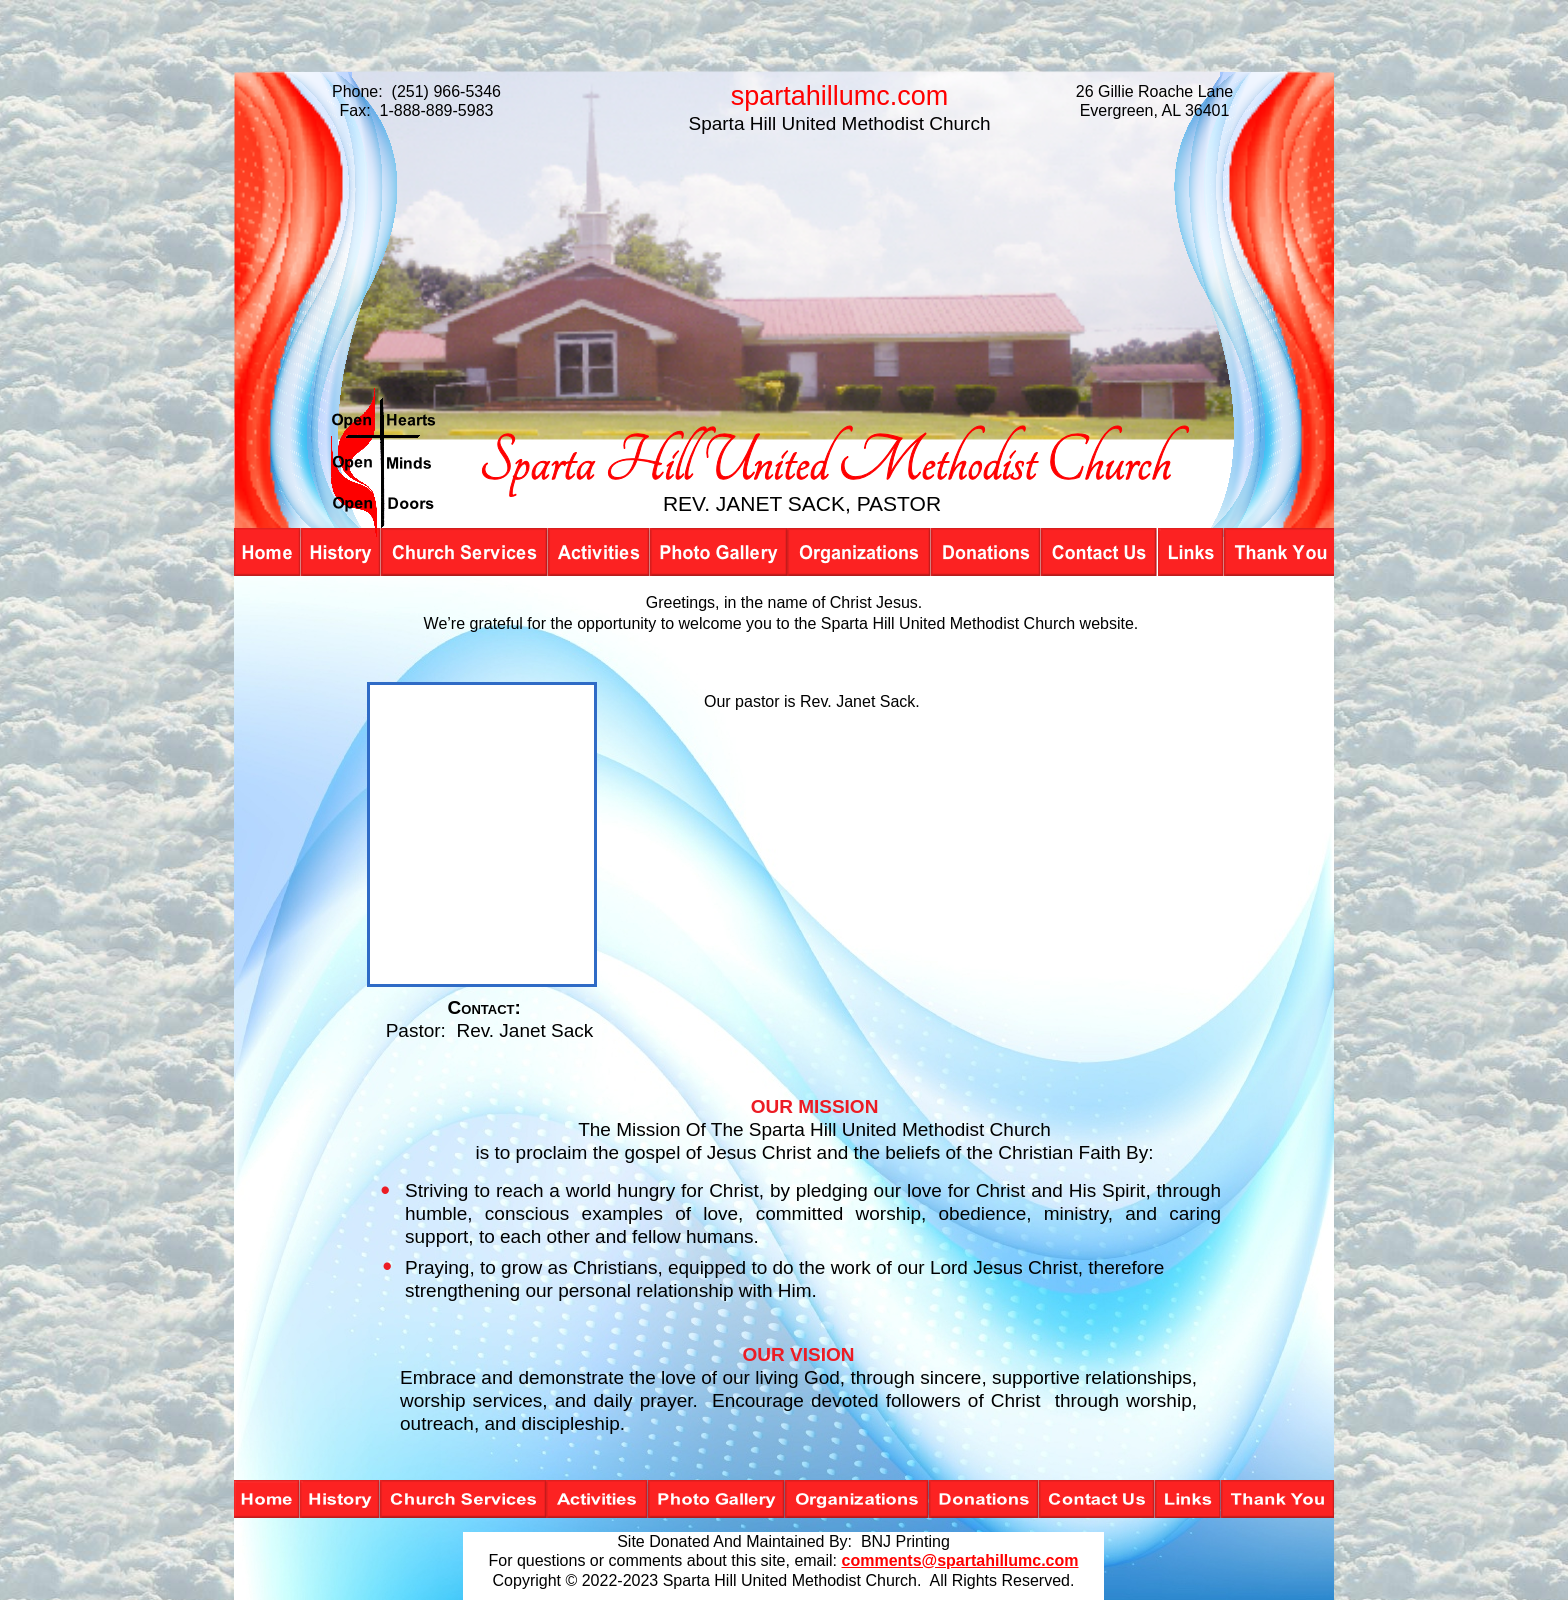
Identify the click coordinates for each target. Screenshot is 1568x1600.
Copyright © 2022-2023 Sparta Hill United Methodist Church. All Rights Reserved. (784, 1580)
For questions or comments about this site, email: (662, 1560)
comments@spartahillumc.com (960, 1560)
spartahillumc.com (840, 96)
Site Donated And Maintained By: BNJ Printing (783, 1541)
